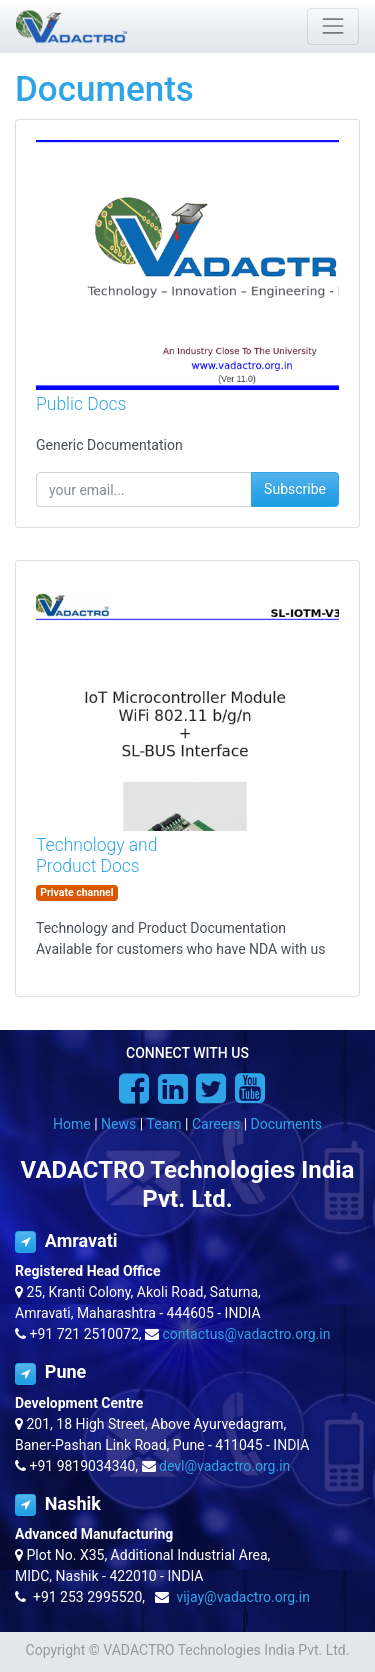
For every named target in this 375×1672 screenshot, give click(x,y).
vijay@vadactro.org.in (243, 1597)
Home (72, 1124)
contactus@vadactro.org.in (247, 1334)
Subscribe (295, 489)
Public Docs (81, 404)
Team (164, 1124)
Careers (216, 1124)
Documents (286, 1124)
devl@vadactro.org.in (224, 1466)
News (118, 1124)
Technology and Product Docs (96, 855)
